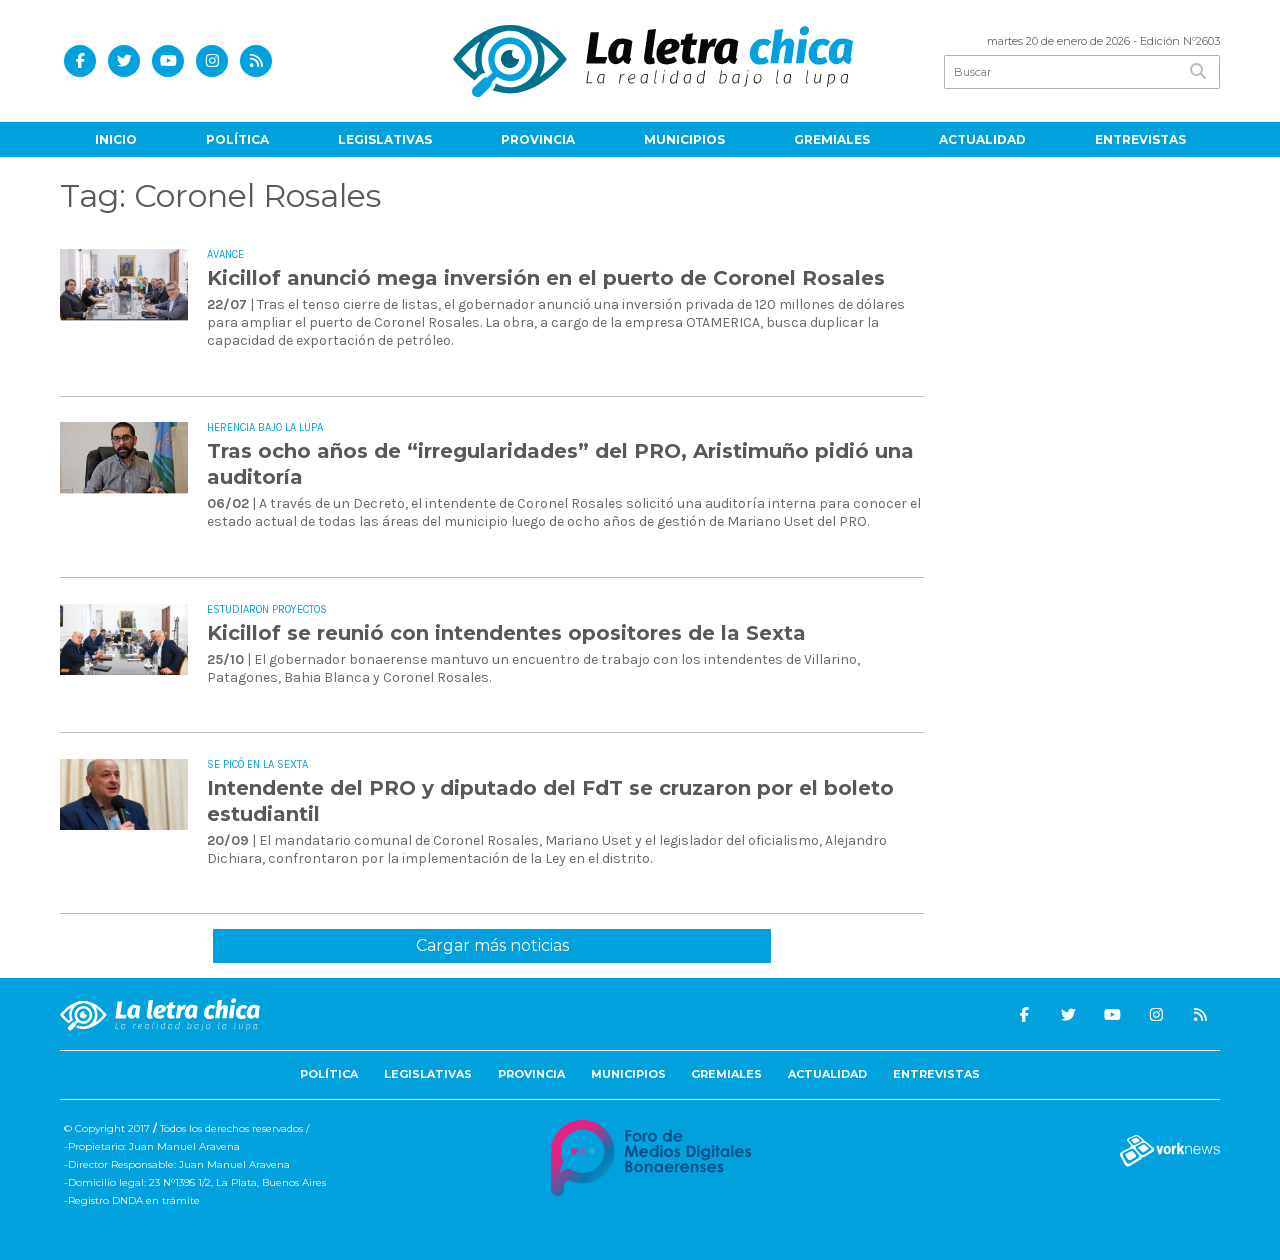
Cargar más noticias (492, 945)
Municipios (684, 139)
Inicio (116, 139)
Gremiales (832, 139)
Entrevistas (1140, 139)
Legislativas (385, 139)
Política (237, 139)
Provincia (538, 139)
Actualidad (982, 139)
